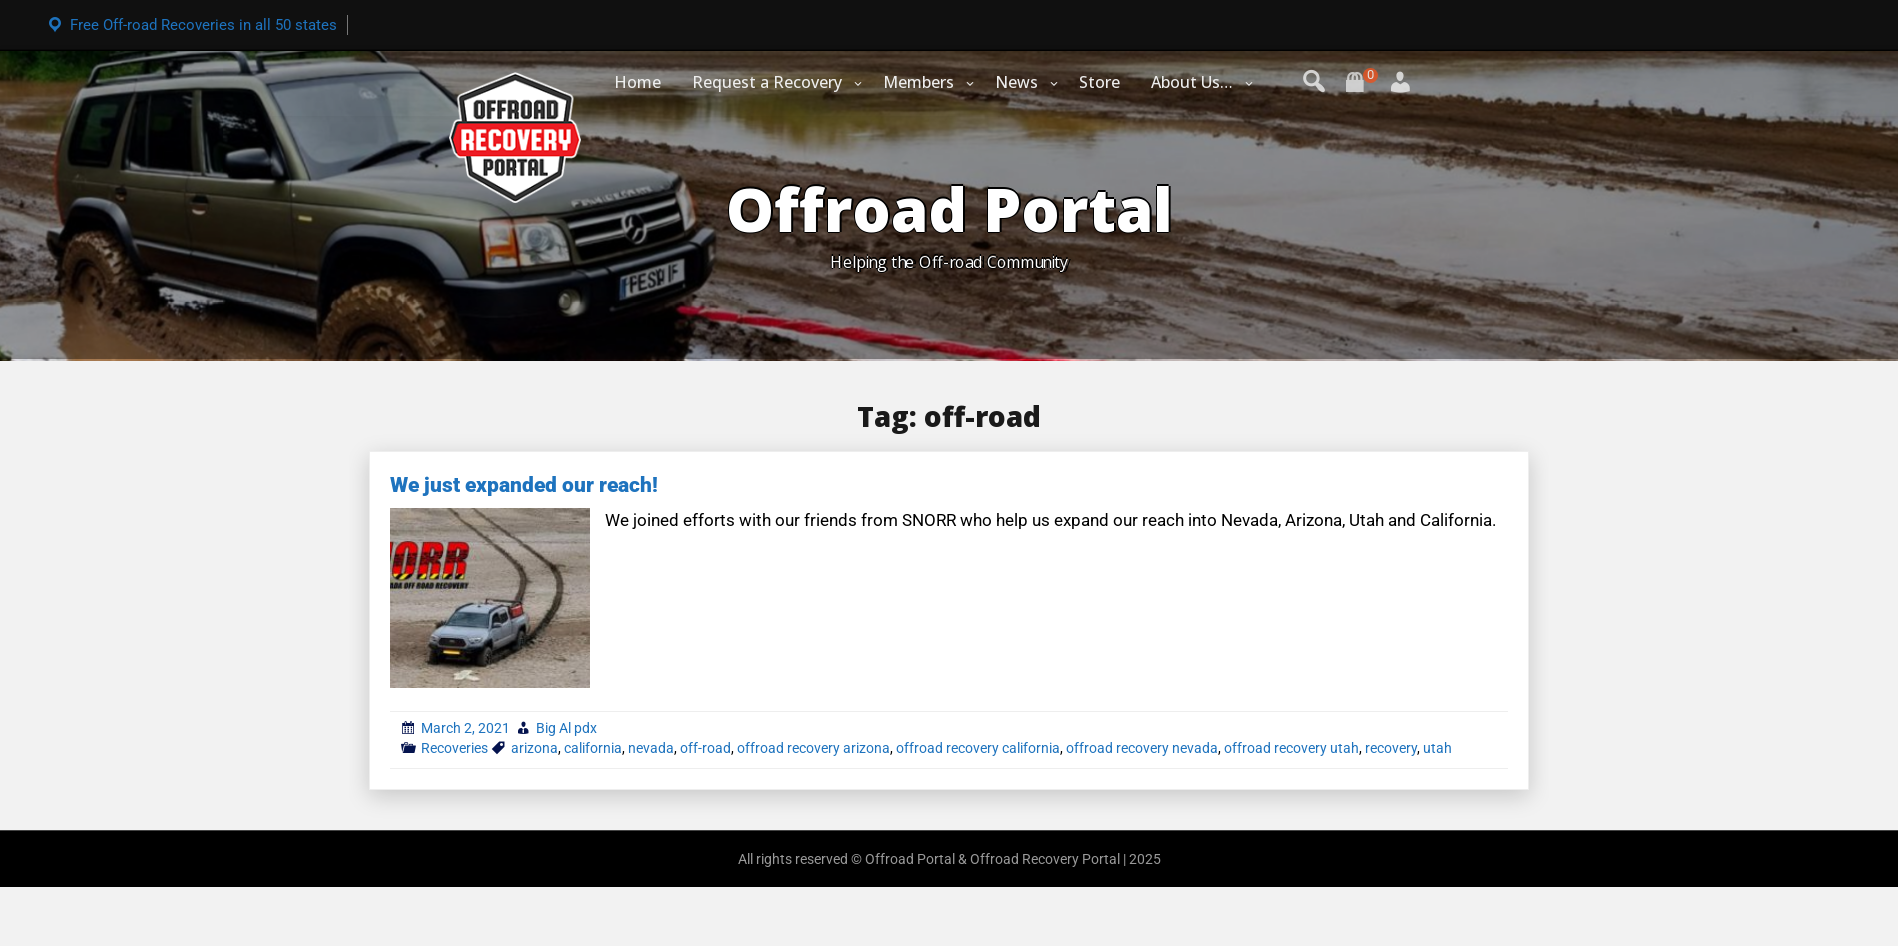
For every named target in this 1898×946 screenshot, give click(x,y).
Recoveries (454, 748)
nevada (651, 748)
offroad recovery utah (1291, 748)
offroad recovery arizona (813, 748)
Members (918, 82)
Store (1099, 82)
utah (1437, 748)
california (593, 748)
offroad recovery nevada (1142, 748)
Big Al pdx (566, 728)
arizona (534, 748)
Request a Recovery (767, 82)
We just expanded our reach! (524, 485)
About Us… (1192, 82)
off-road (705, 748)
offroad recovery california (978, 748)
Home (637, 82)
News (1016, 82)
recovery (1391, 748)
